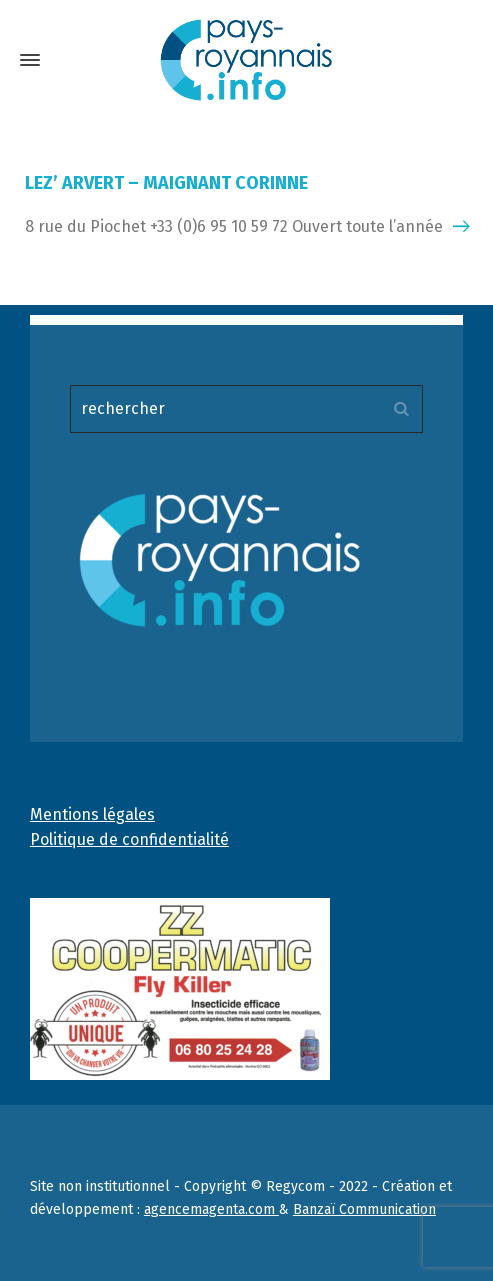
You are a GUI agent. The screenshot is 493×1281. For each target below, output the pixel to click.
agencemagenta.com (211, 1209)
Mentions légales (92, 814)
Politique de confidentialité (129, 839)
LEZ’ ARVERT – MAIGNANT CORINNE (166, 183)
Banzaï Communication (364, 1209)
